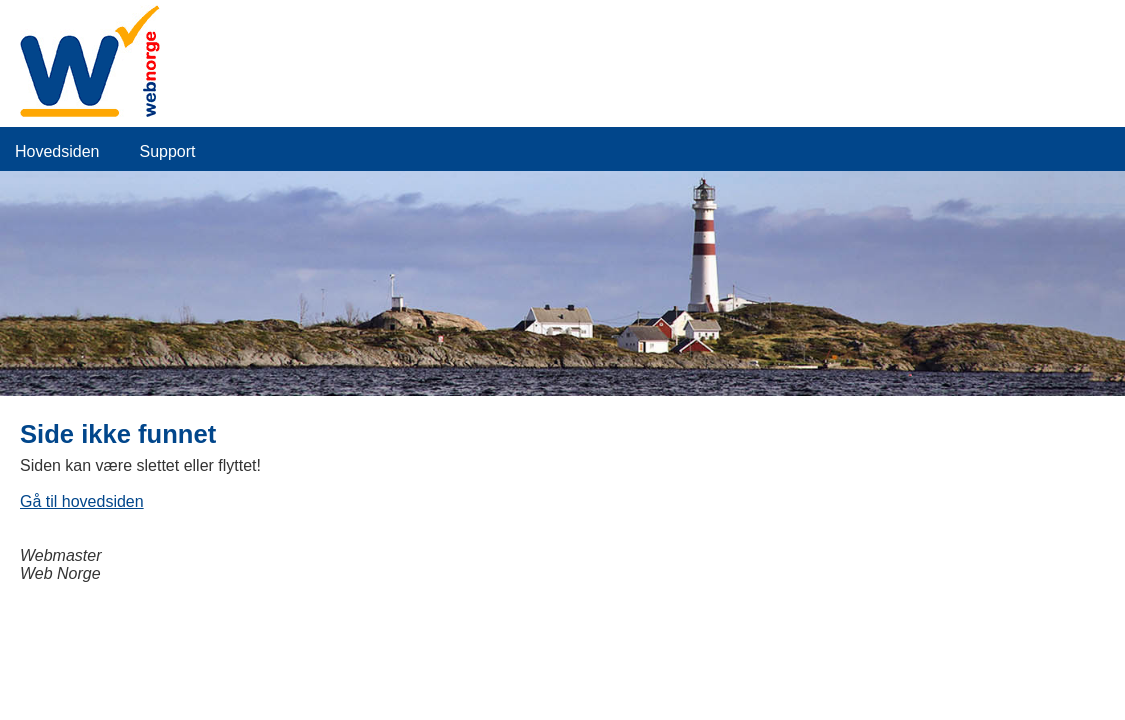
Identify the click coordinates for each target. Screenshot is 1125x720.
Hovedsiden (57, 151)
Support (168, 151)
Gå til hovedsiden (82, 501)
